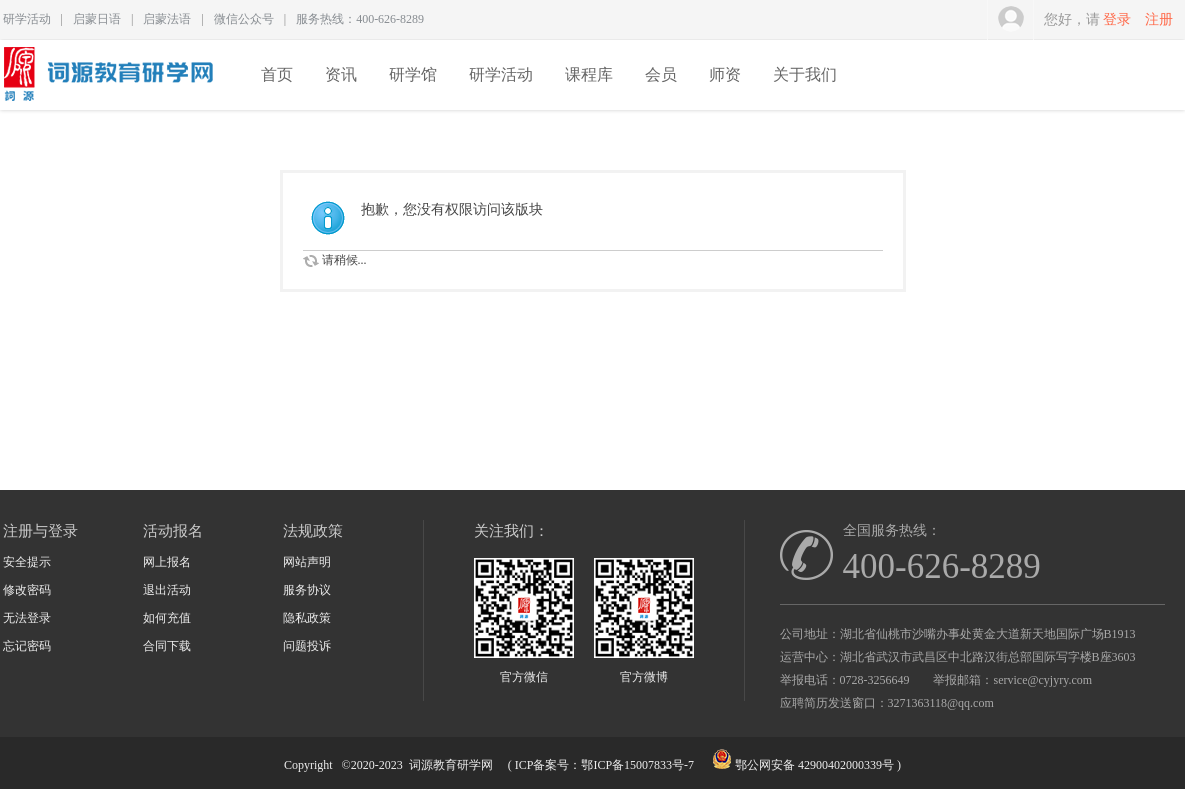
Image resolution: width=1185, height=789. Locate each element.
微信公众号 (244, 19)
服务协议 (307, 590)
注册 (1159, 19)
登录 (1117, 19)
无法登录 (27, 618)
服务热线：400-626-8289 (360, 19)
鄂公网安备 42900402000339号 (814, 765)
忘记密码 (27, 646)
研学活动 (27, 19)
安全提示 (27, 562)
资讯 (341, 74)
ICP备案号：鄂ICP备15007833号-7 (604, 765)
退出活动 (167, 590)
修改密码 (27, 590)
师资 (725, 74)
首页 (277, 74)
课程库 (589, 74)
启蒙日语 (97, 19)
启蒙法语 (167, 19)
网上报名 (167, 562)
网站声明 (307, 562)
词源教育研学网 (451, 765)
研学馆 (413, 74)
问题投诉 (307, 646)
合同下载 (167, 646)
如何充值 (167, 618)
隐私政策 (307, 618)
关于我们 (805, 74)
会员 (661, 74)
